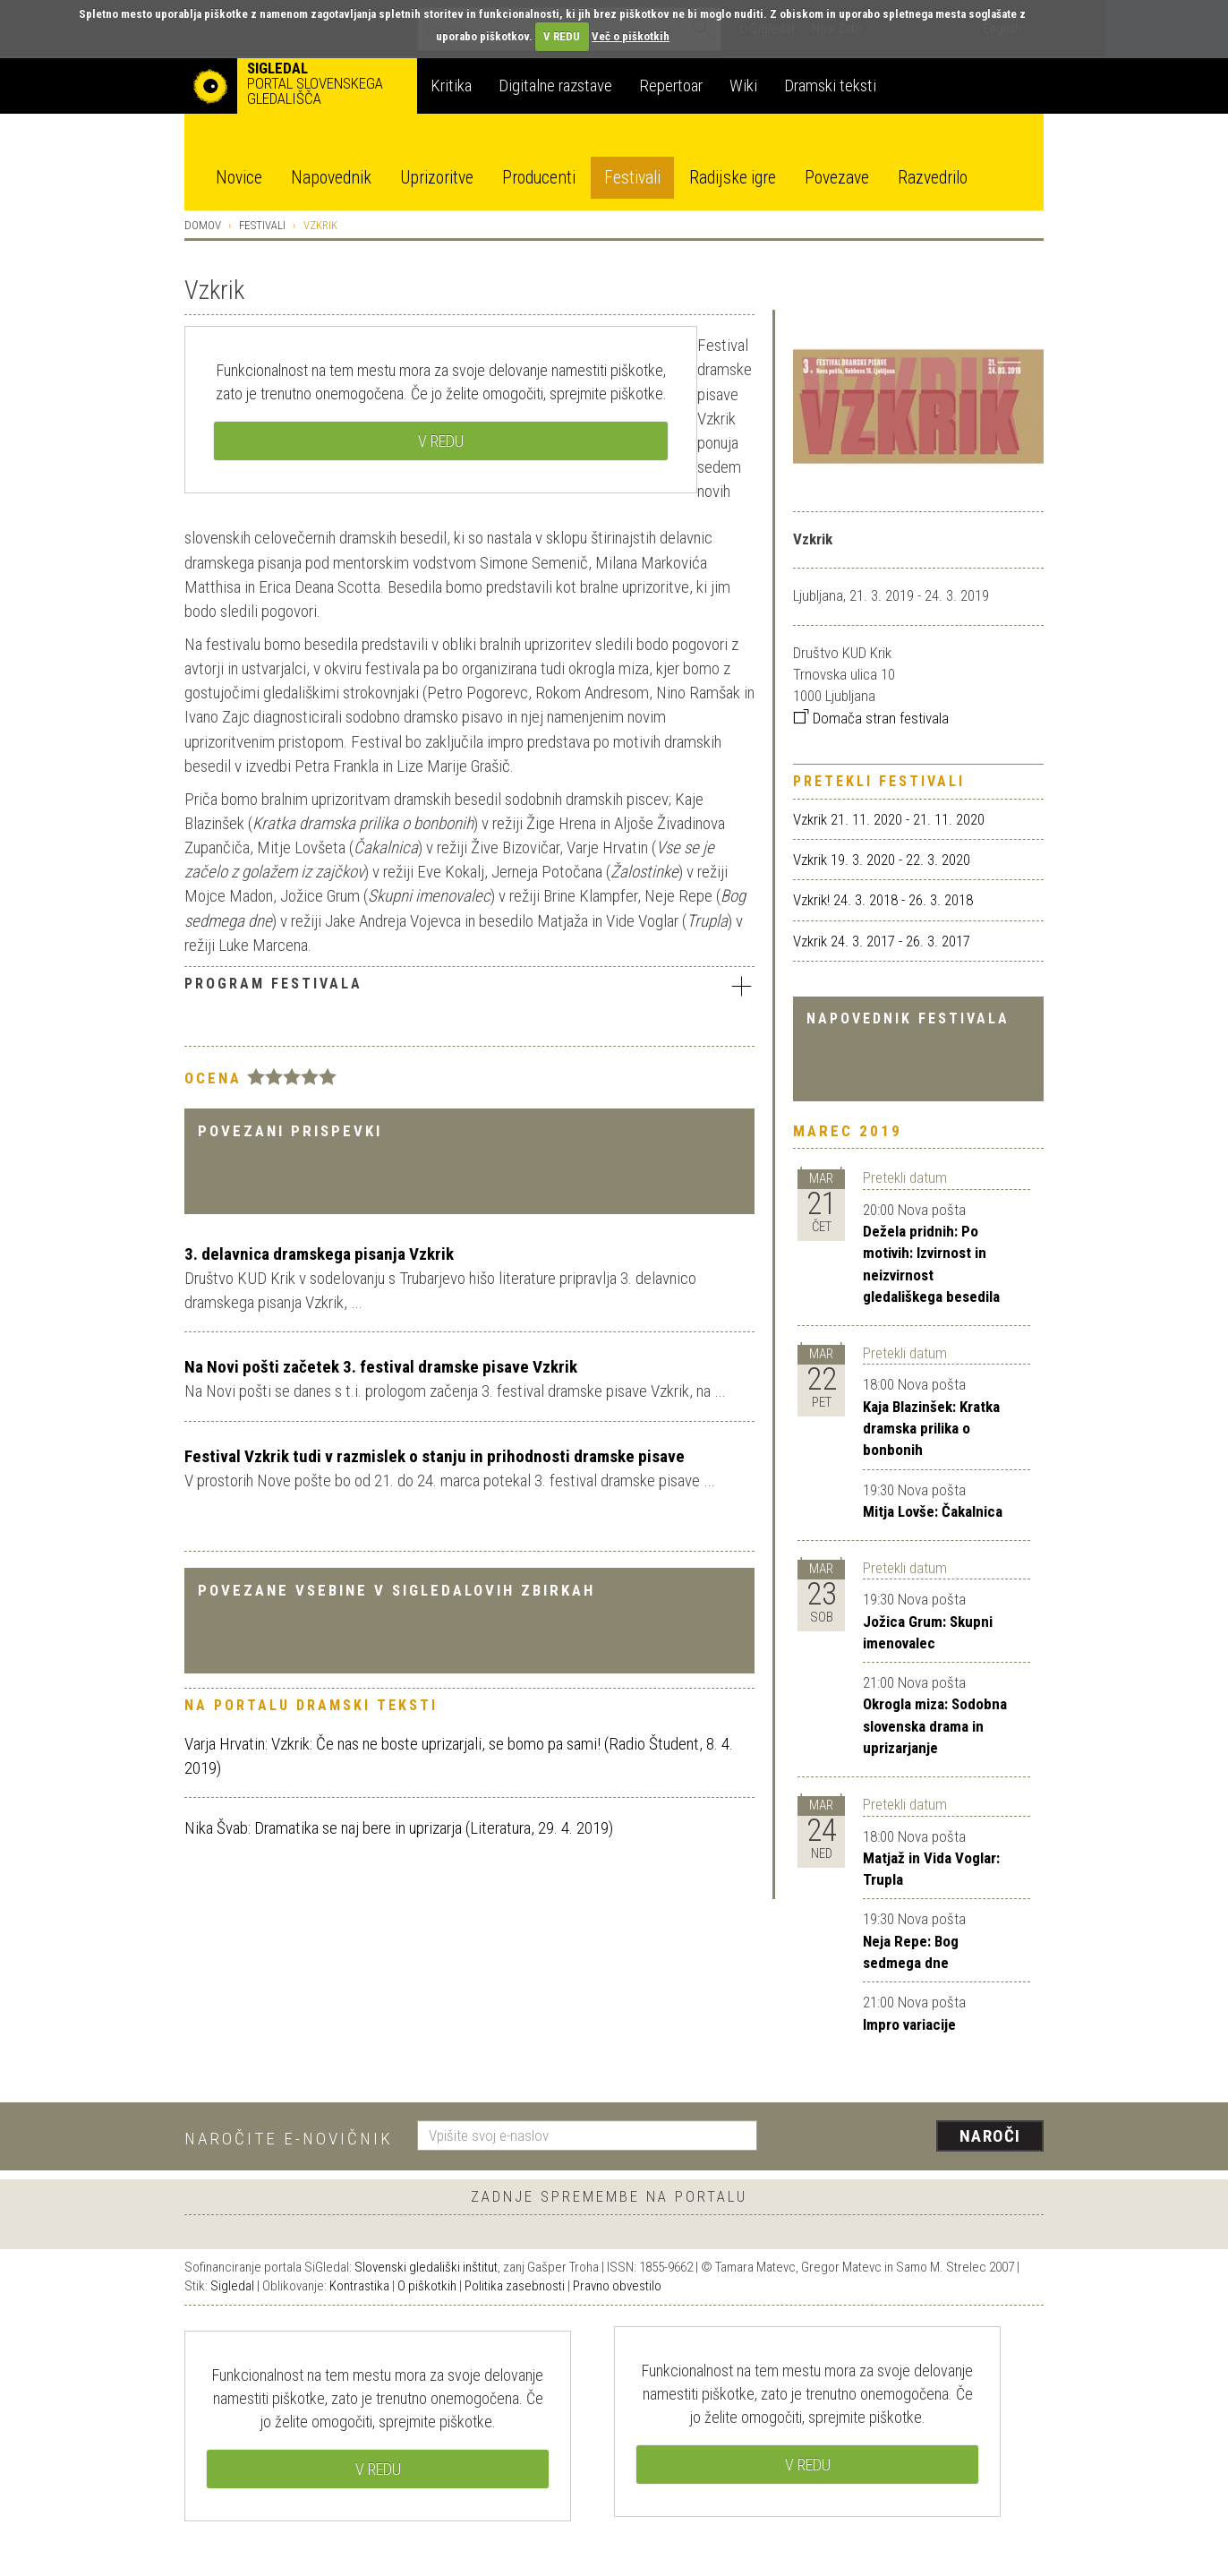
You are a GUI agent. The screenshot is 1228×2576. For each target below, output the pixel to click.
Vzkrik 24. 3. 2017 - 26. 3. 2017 (881, 941)
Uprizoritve (436, 177)
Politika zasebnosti (515, 2286)
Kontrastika (359, 2286)
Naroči (990, 2136)
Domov (202, 225)
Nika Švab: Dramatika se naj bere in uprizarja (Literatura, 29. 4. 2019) (398, 1828)
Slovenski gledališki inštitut (426, 2267)
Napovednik (331, 177)
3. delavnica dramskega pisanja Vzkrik (319, 1254)
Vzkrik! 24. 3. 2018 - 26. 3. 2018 (883, 900)
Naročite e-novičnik (288, 2138)
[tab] (469, 988)
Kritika (451, 85)
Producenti (539, 177)
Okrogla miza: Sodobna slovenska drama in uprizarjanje (935, 1726)
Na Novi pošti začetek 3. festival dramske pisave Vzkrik (380, 1366)
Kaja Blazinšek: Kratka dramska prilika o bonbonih (931, 1428)
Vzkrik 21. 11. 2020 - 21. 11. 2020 (889, 819)
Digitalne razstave (555, 85)
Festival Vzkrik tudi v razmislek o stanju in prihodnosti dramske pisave (434, 1456)
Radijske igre (732, 177)
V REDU (561, 36)
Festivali (632, 177)
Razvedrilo (933, 177)
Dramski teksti (830, 85)
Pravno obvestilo (617, 2286)
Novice (239, 177)
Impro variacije (909, 2024)
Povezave (837, 177)
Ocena (213, 1078)
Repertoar (671, 85)
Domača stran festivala (871, 718)
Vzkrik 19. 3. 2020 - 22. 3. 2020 (881, 860)
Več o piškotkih (630, 36)
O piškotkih (426, 2286)
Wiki (743, 85)
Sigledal (232, 2286)
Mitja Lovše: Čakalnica (932, 1511)
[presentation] (911, 2137)
